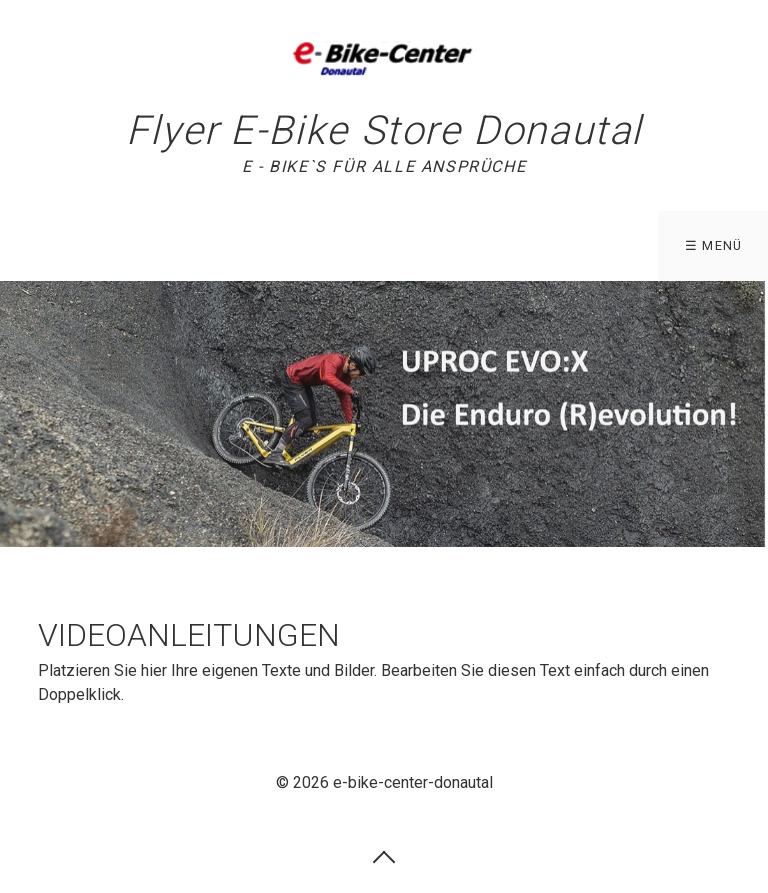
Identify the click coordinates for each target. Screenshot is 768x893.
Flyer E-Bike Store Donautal (384, 130)
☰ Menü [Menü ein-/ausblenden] (714, 245)
